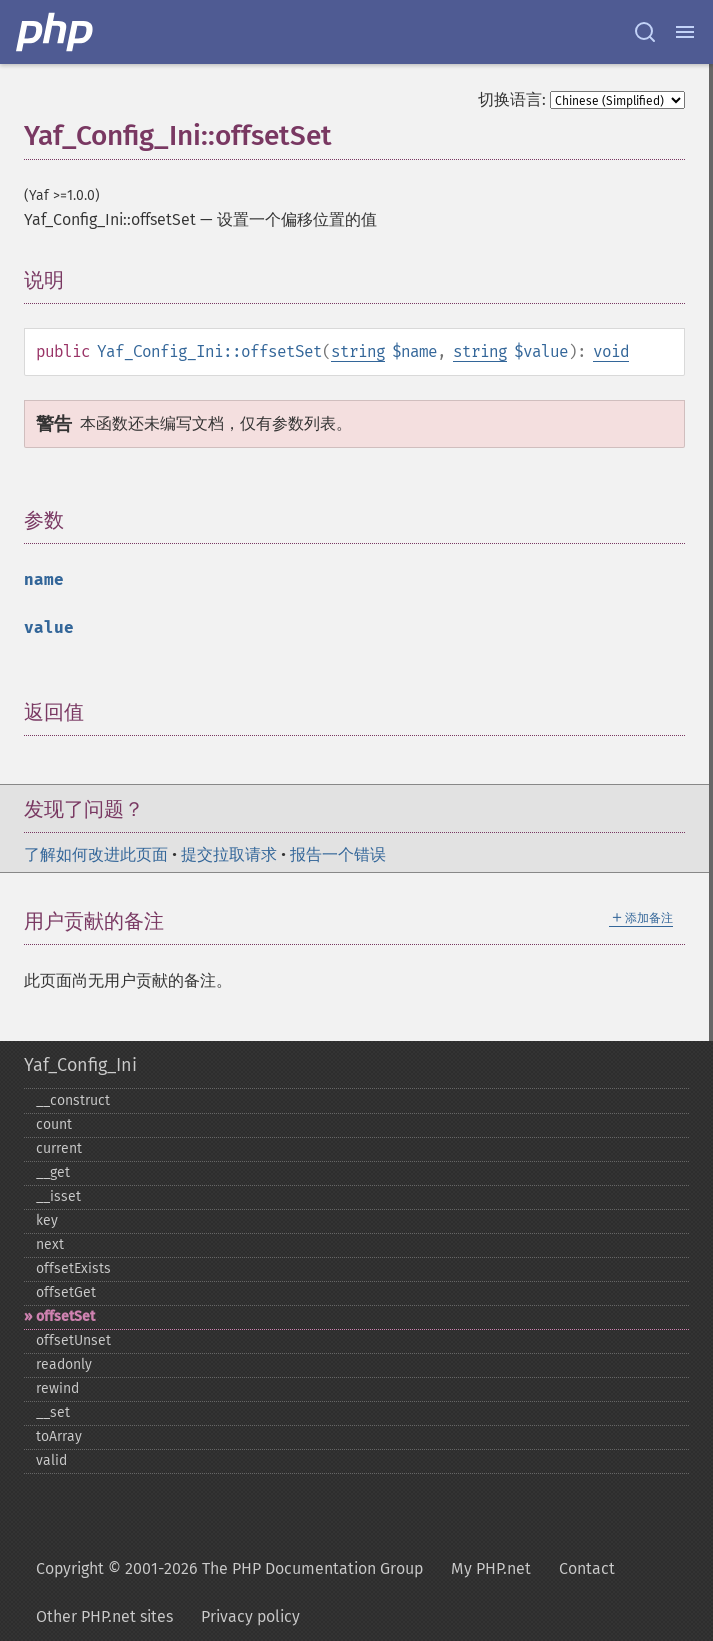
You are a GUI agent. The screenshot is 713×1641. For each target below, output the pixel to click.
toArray (59, 1436)
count (54, 1124)
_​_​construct (73, 1100)
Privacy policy (250, 1616)
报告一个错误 (338, 854)
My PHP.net (491, 1568)
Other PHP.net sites (104, 1616)
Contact (587, 1568)
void (611, 351)
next (50, 1244)
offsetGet (66, 1292)
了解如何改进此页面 (96, 854)
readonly (64, 1364)
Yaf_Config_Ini (80, 1065)
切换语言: (512, 99)
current (59, 1148)
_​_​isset (58, 1196)
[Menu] (685, 32)
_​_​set (53, 1412)
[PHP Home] (56, 32)
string (358, 351)
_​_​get (53, 1172)
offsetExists (73, 1268)
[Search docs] (645, 32)
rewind (57, 1388)
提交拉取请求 (229, 854)
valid (51, 1460)
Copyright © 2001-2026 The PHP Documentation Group (229, 1568)
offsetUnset (73, 1340)
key (47, 1220)
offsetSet (65, 1316)
